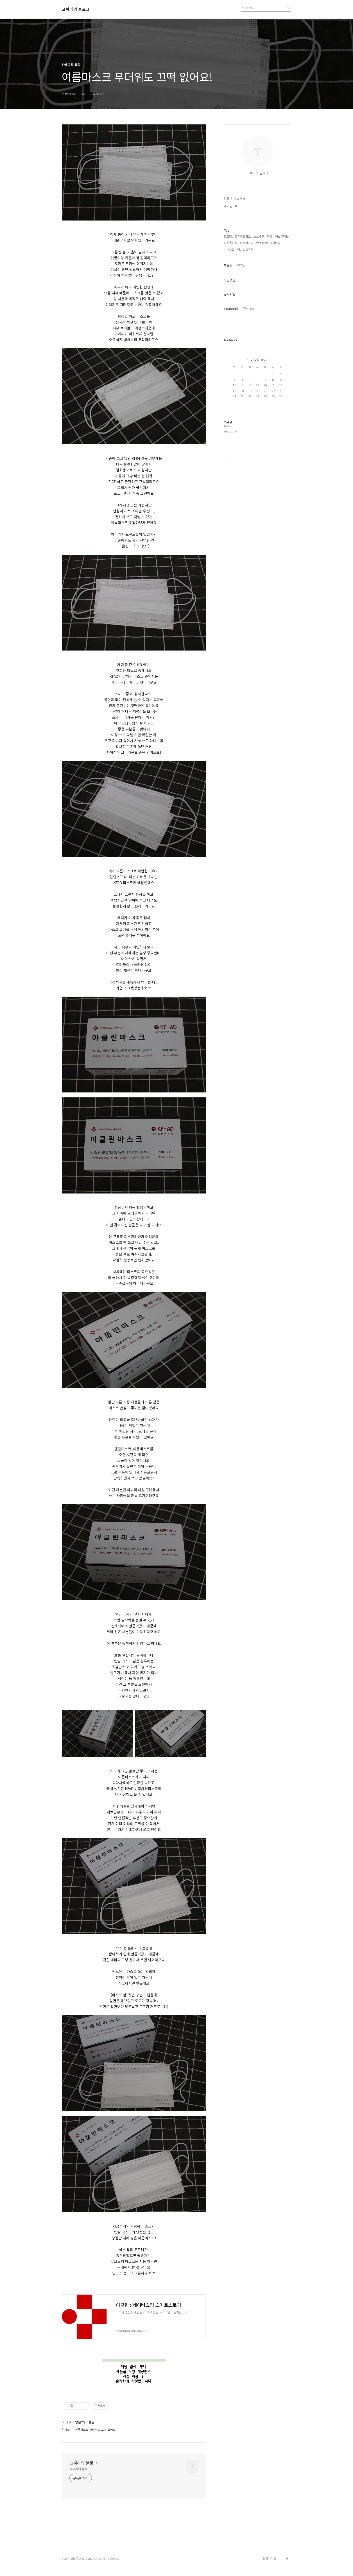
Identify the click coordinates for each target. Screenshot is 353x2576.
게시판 (230, 206)
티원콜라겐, (231, 243)
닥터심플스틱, (232, 249)
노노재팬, (259, 236)
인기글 (241, 265)
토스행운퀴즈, (243, 236)
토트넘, (228, 236)
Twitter (248, 308)
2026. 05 (258, 360)
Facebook (231, 308)
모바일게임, (247, 243)
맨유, (270, 236)
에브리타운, (282, 236)
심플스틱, (248, 249)
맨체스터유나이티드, (268, 243)
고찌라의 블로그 (76, 9)
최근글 (228, 265)
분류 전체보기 (235, 198)
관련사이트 (269, 2558)
